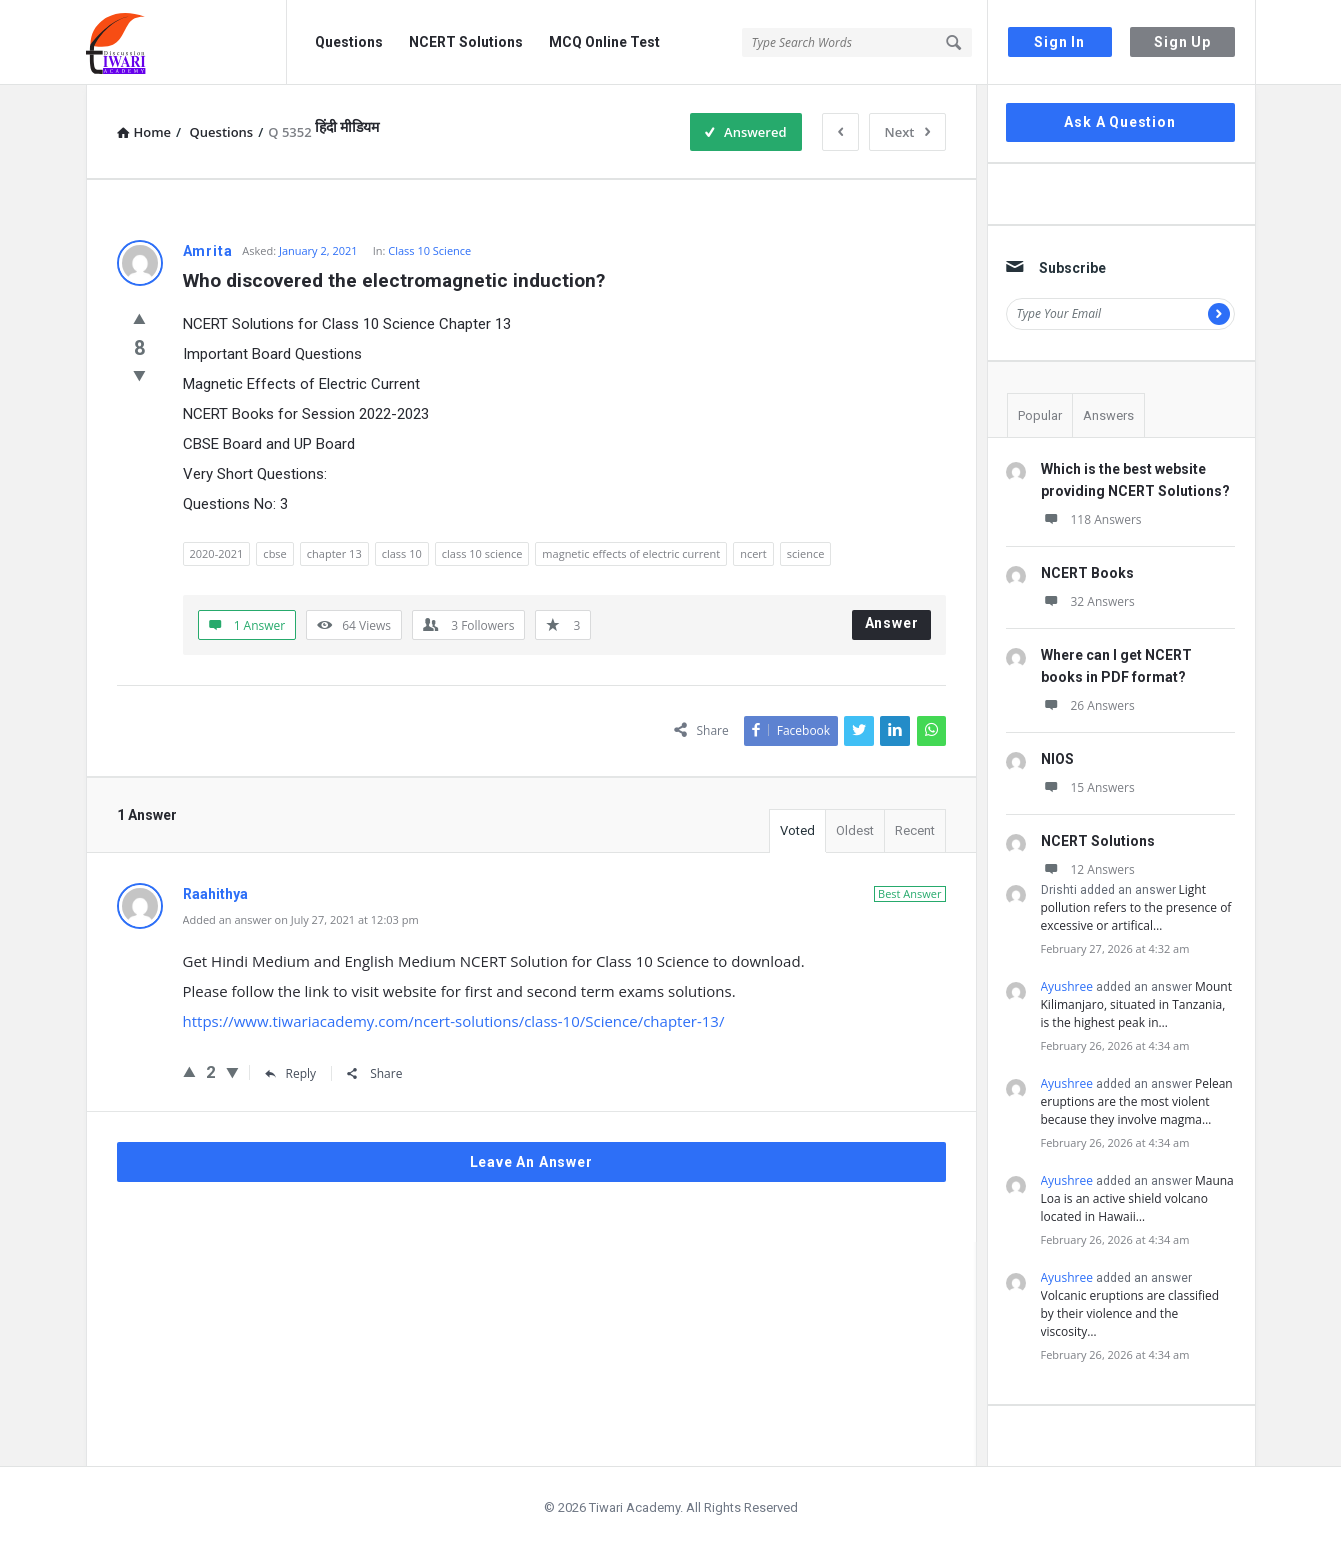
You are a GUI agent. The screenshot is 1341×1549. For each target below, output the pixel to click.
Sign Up (1182, 42)
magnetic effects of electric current (631, 553)
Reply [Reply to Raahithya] (291, 1073)
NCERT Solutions (466, 42)
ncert (753, 553)
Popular (1040, 415)
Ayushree (1067, 986)
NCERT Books (1087, 573)
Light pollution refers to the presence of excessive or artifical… (1136, 907)
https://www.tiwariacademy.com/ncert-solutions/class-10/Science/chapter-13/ (454, 1021)
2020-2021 (217, 553)
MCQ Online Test (604, 42)
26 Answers (1088, 705)
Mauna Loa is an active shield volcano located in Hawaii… (1137, 1198)
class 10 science (482, 553)
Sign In (1059, 42)
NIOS (1057, 759)
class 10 (402, 553)
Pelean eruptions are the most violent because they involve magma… (1137, 1101)
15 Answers (1088, 787)
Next (907, 132)
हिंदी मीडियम (347, 127)
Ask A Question (1119, 122)
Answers (1108, 415)
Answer (892, 623)
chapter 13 (334, 553)
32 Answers (1088, 601)
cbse (274, 553)
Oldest (855, 830)
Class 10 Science (429, 250)
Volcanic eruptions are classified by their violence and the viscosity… (1130, 1313)
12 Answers (1088, 869)
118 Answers (1091, 519)
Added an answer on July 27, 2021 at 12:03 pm (301, 919)
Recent (915, 830)
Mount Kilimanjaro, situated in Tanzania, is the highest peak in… (1136, 1004)
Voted (797, 830)
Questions (349, 42)
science (806, 553)
